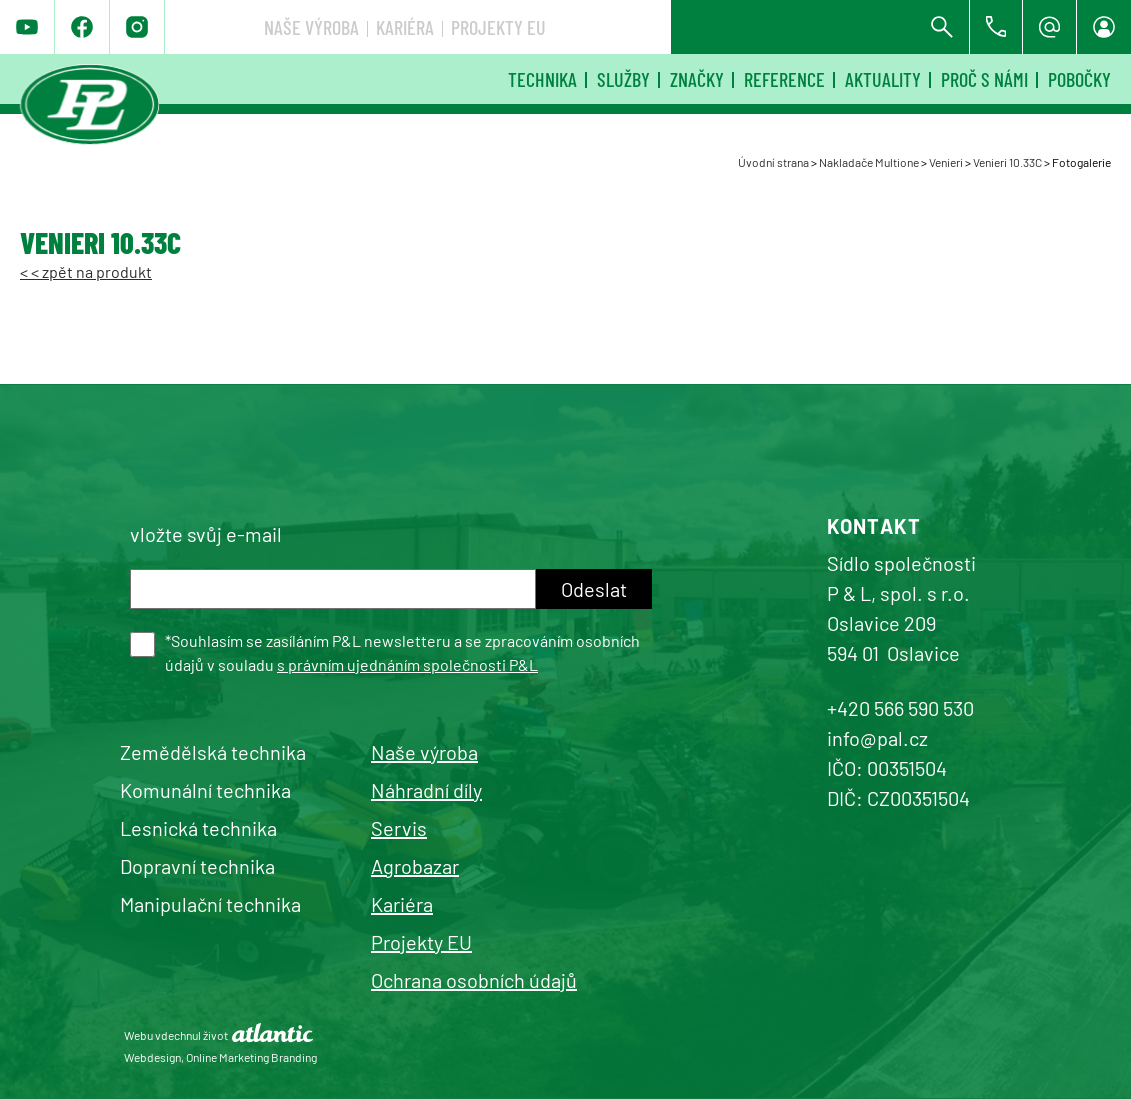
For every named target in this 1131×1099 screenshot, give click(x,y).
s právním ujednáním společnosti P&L (407, 664)
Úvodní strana (773, 162)
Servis (399, 828)
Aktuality (883, 79)
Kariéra (703, 27)
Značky (697, 79)
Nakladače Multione (869, 162)
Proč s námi (984, 79)
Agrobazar (415, 866)
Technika (542, 79)
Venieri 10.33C (1007, 162)
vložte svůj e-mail (206, 534)
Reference (784, 79)
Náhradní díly (426, 790)
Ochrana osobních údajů (474, 980)
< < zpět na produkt (86, 271)
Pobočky (1079, 79)
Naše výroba (609, 27)
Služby (623, 79)
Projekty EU (796, 27)
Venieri (946, 162)
